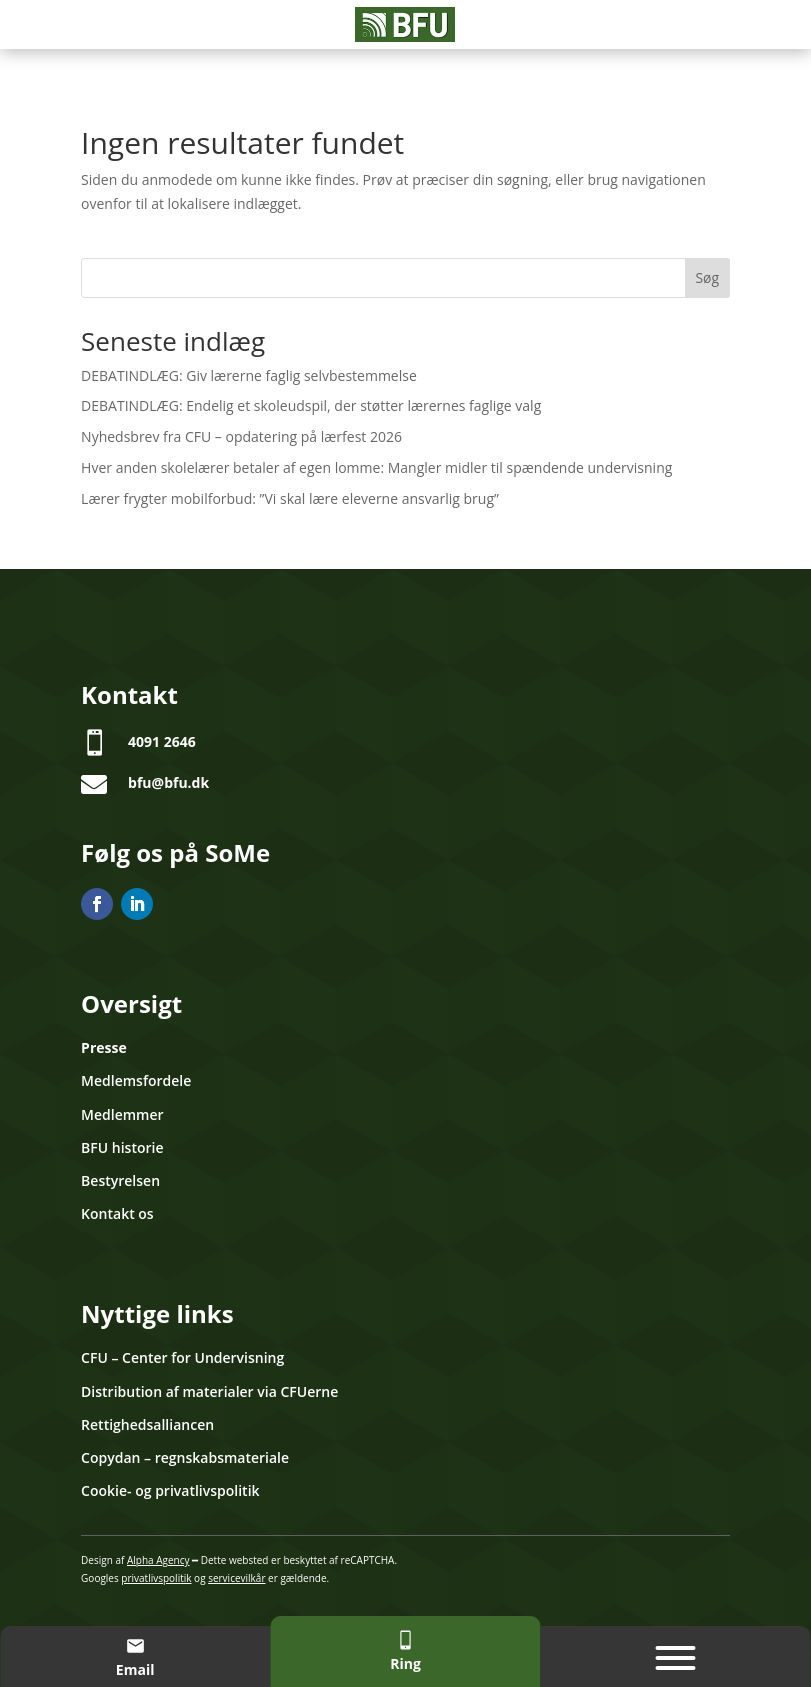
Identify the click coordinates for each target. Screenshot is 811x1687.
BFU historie (122, 1147)
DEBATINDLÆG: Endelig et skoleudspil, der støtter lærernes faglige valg (311, 405)
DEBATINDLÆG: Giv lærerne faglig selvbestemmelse (249, 375)
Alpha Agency (158, 1560)
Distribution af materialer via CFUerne (209, 1391)
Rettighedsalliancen (147, 1424)
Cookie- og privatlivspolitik (170, 1490)
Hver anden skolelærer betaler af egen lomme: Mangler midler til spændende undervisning (376, 467)
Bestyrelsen (120, 1180)
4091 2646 (162, 741)
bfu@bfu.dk (168, 782)
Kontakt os (117, 1213)
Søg (707, 277)
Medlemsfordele (136, 1080)
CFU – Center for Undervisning (182, 1357)
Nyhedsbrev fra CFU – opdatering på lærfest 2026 (241, 436)
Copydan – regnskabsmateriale (185, 1457)
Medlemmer (122, 1114)
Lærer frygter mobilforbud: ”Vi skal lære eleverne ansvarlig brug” (290, 498)
